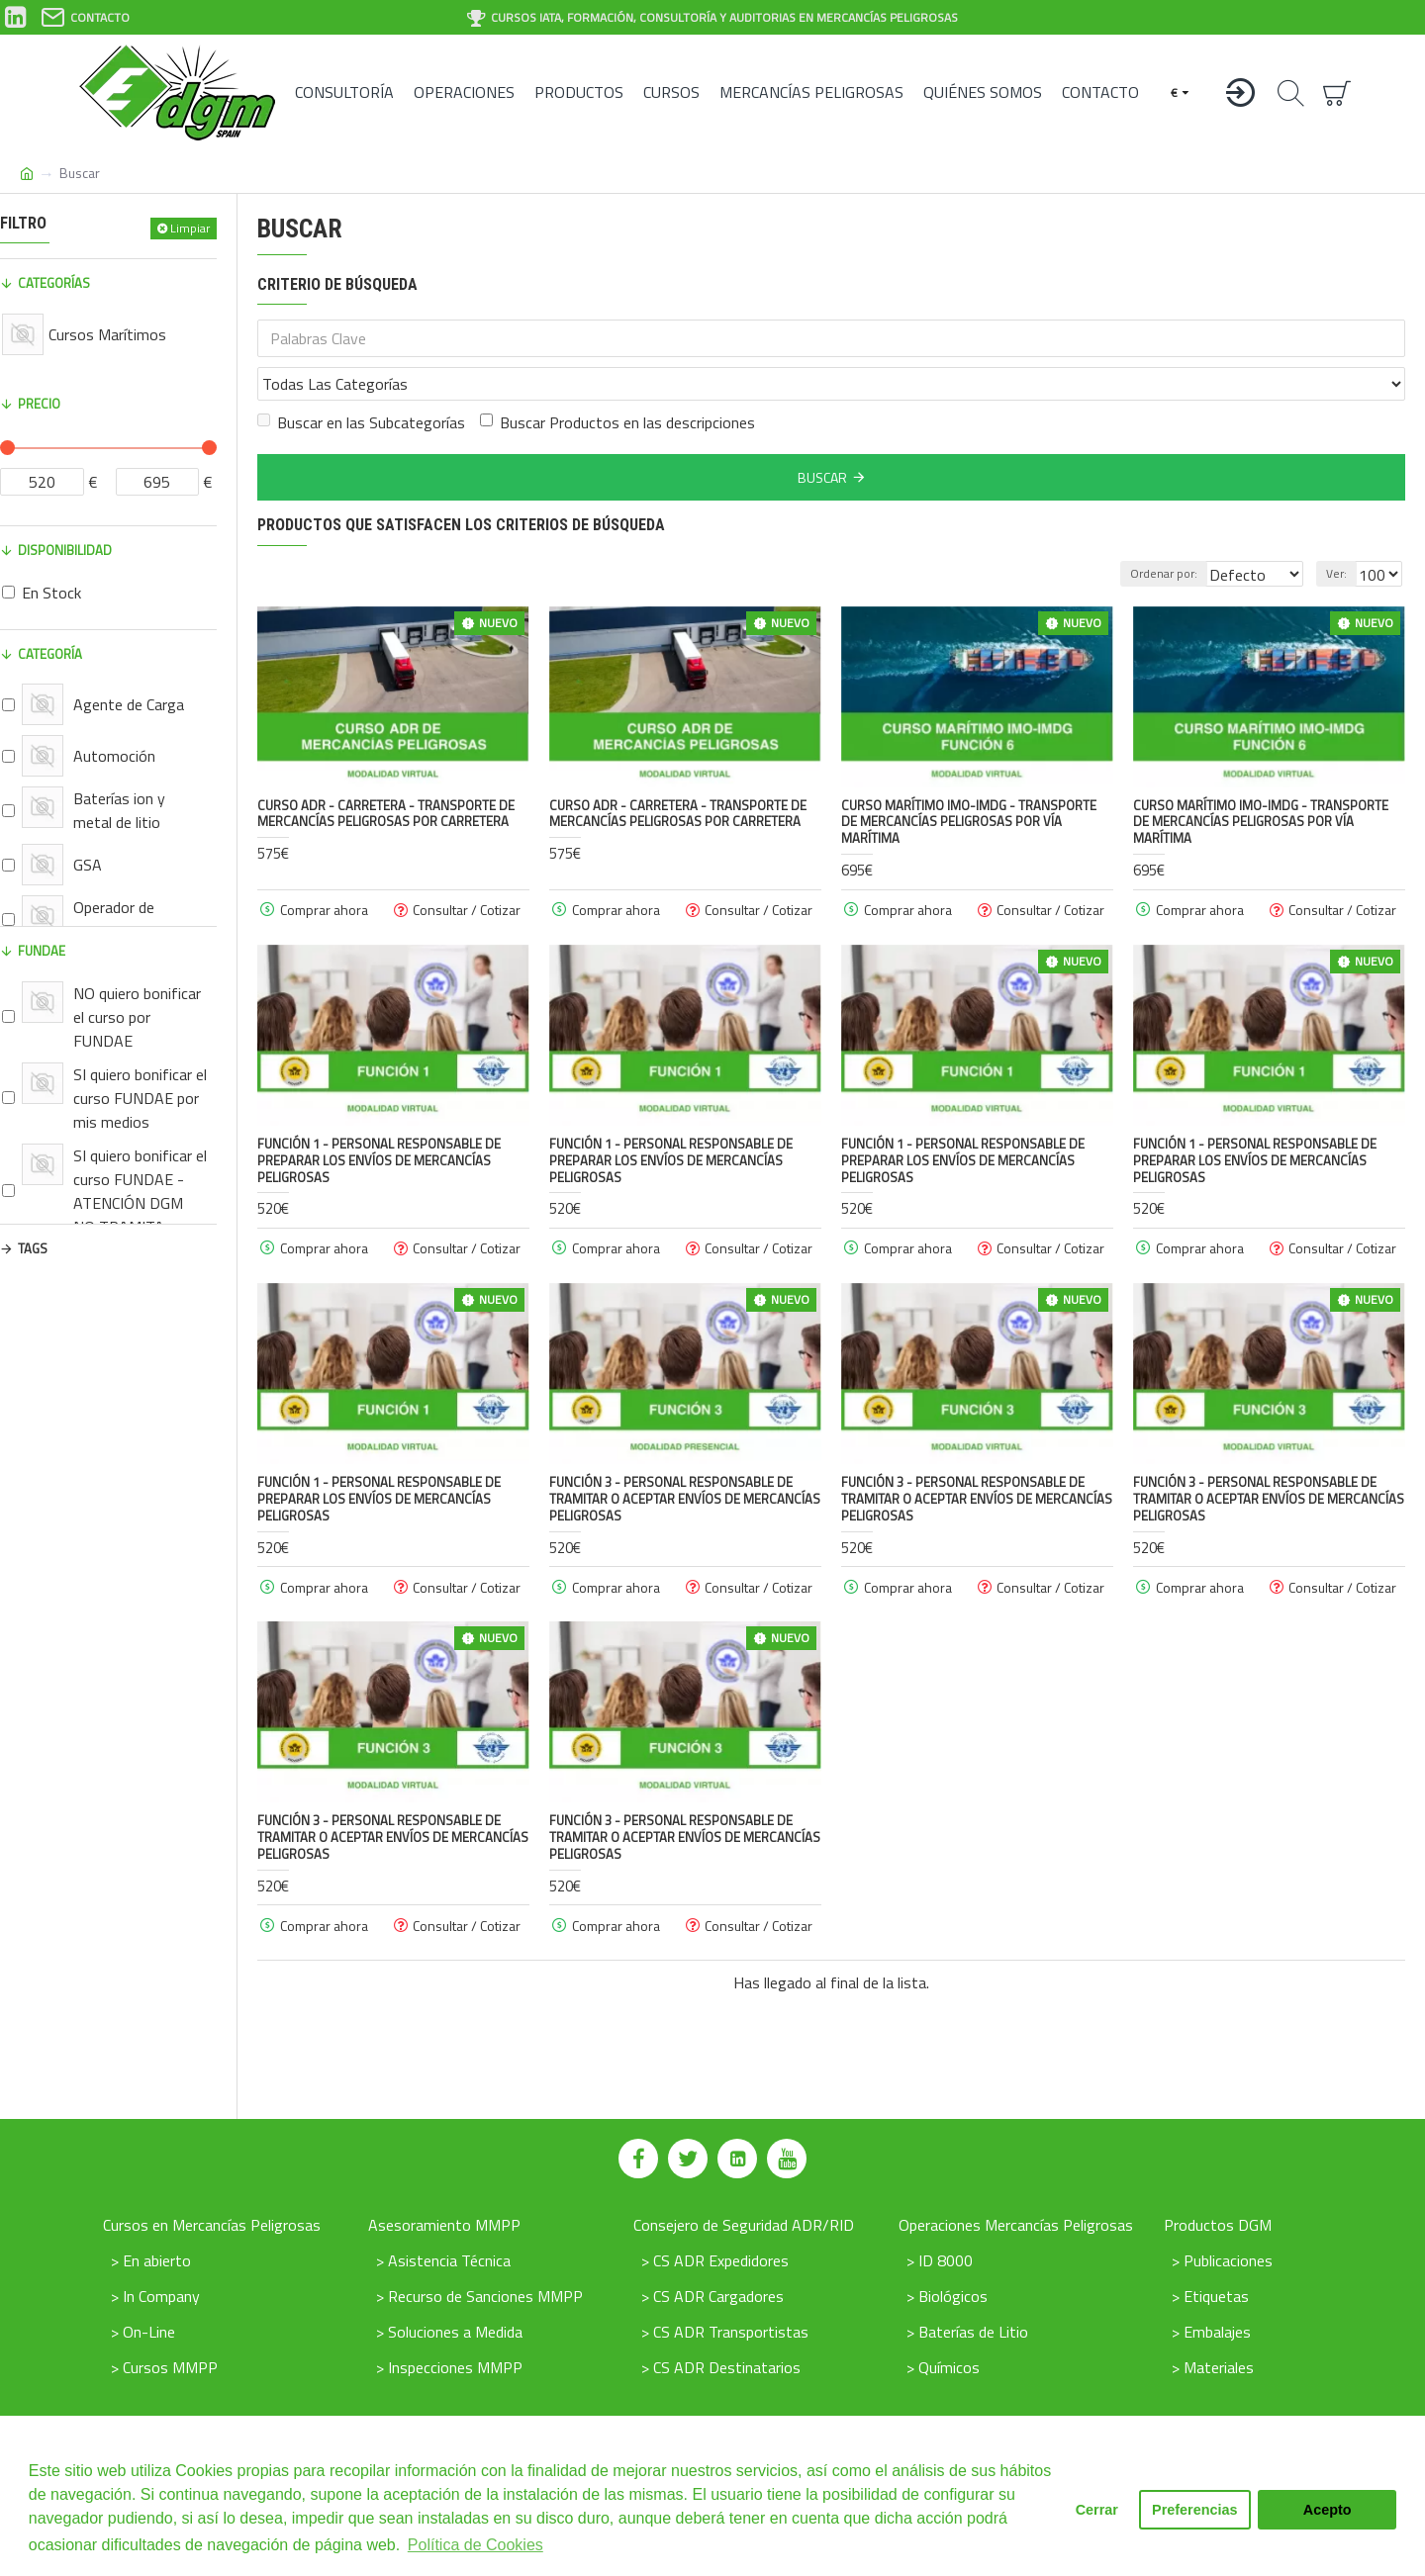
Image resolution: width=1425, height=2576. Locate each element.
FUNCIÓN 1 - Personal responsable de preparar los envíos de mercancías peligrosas (379, 1117)
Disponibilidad (65, 550)
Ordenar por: (1142, 529)
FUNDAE (41, 951)
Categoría (50, 654)
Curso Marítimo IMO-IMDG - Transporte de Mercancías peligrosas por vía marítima (968, 779)
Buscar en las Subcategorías (361, 379)
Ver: (1342, 529)
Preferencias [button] (1194, 2510)
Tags (33, 1248)
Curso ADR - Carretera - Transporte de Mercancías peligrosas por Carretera (386, 770)
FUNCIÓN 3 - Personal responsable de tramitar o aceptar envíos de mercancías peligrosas (684, 1455)
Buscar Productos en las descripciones (617, 379)
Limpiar (190, 228)
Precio (39, 404)
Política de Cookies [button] (475, 2544)
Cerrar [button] (1097, 2510)
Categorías (54, 283)
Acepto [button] (1327, 2510)
